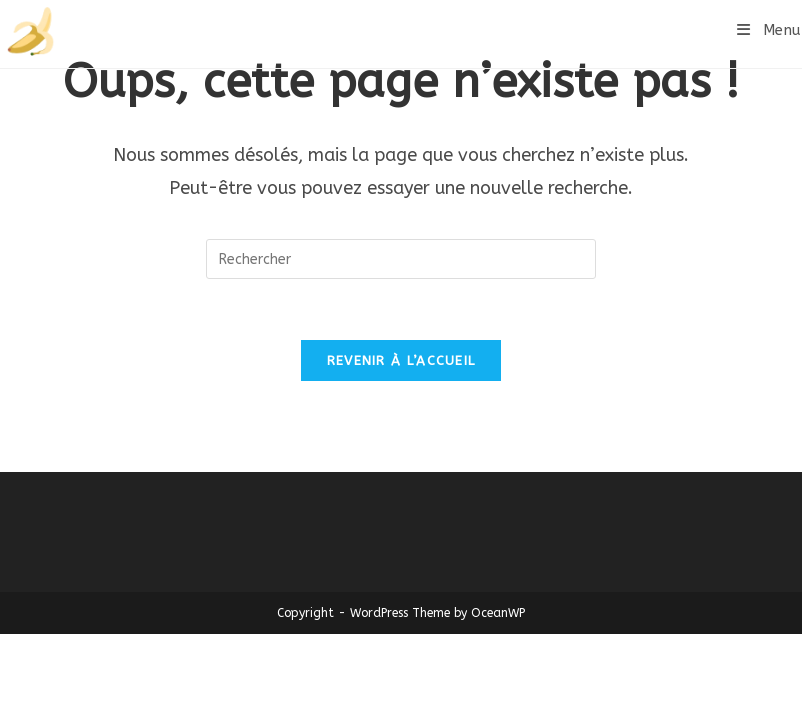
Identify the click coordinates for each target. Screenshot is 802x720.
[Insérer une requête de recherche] (401, 259)
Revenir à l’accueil (401, 360)
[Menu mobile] (769, 30)
